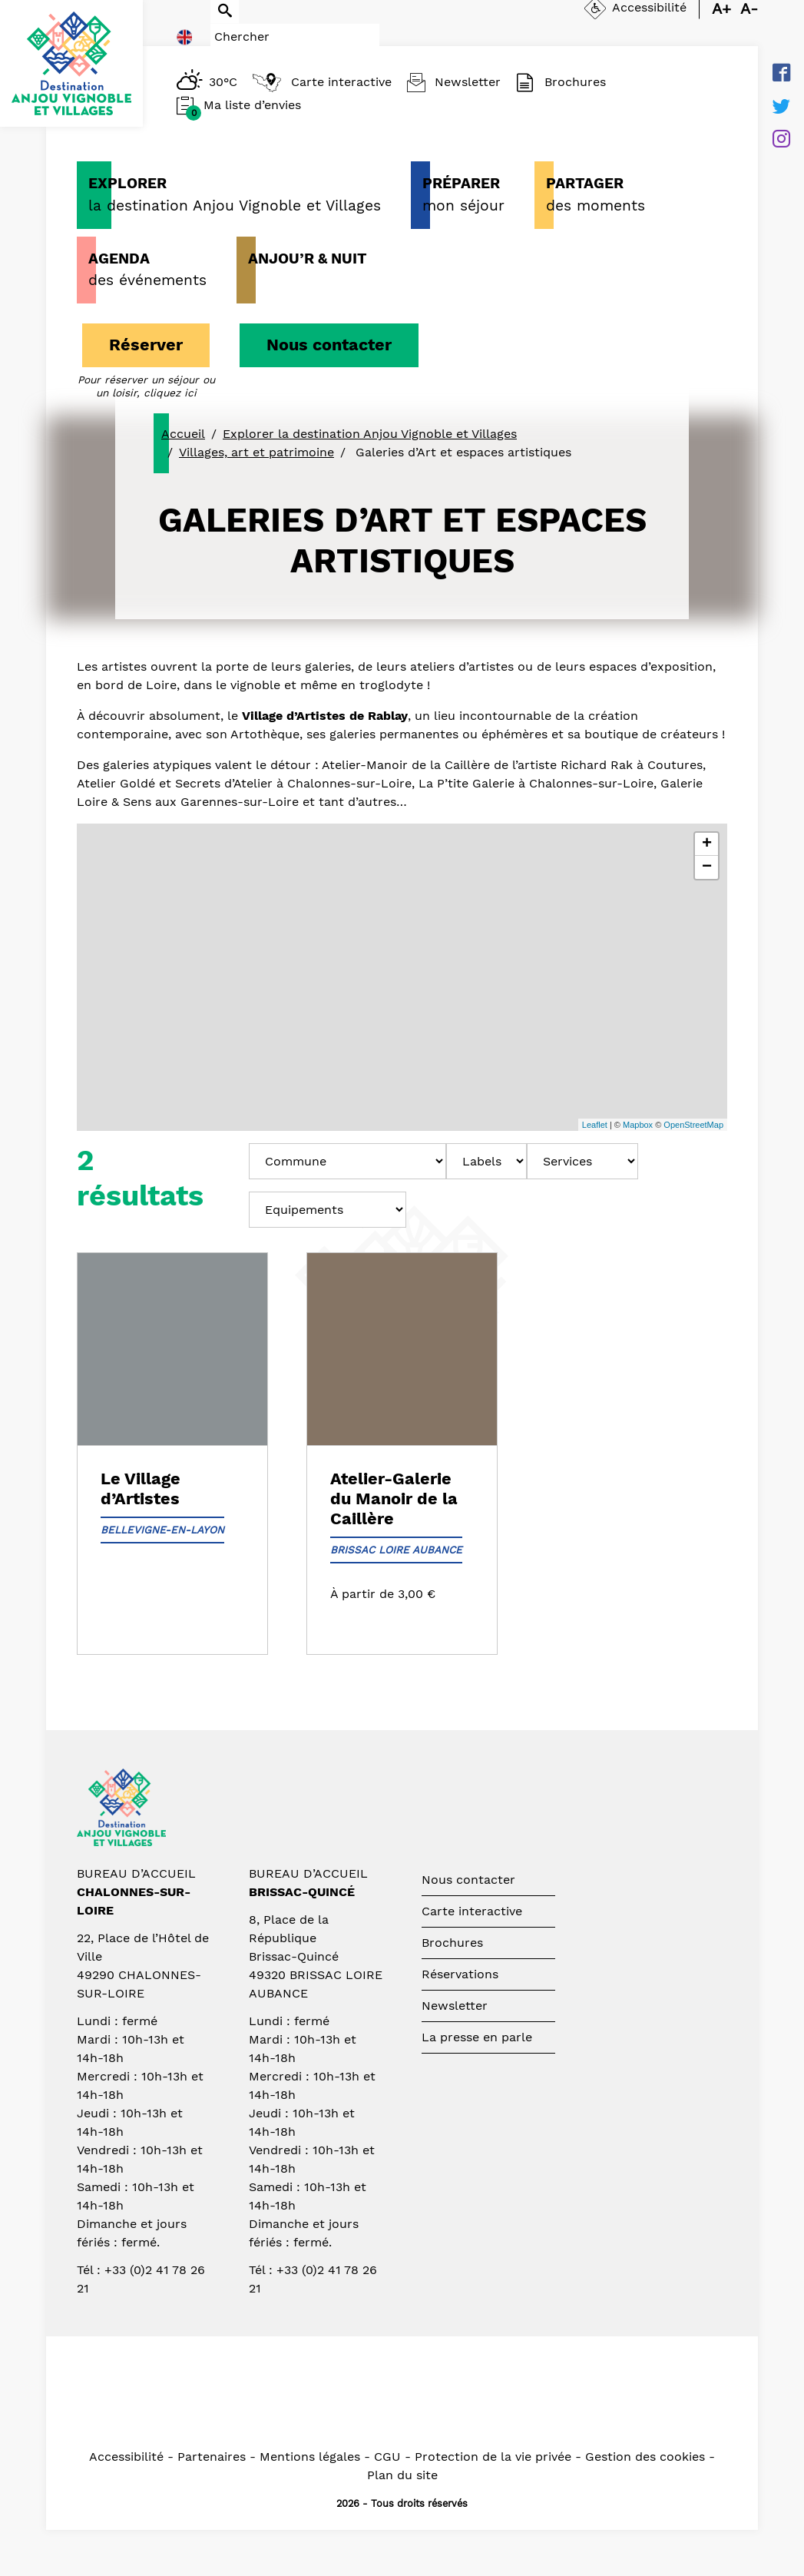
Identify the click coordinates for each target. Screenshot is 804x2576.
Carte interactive (472, 1911)
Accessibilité (126, 2456)
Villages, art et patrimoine (256, 452)
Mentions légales (310, 2456)
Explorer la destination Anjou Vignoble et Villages (370, 433)
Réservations (460, 1974)
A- (749, 21)
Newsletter (455, 2005)
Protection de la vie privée (493, 2456)
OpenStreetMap (693, 1124)
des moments (595, 193)
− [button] (707, 867)
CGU (387, 2456)
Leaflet (594, 1124)
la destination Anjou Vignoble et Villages (234, 193)
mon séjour (463, 193)
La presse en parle (477, 2037)
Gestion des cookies (645, 2456)
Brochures (452, 1942)
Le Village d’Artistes (140, 1488)
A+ (721, 21)
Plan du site (402, 2475)
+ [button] (707, 844)
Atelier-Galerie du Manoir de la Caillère (394, 1498)
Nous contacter (329, 344)
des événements (147, 269)
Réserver (146, 344)
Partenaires (211, 2456)
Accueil (183, 433)
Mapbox (638, 1124)
